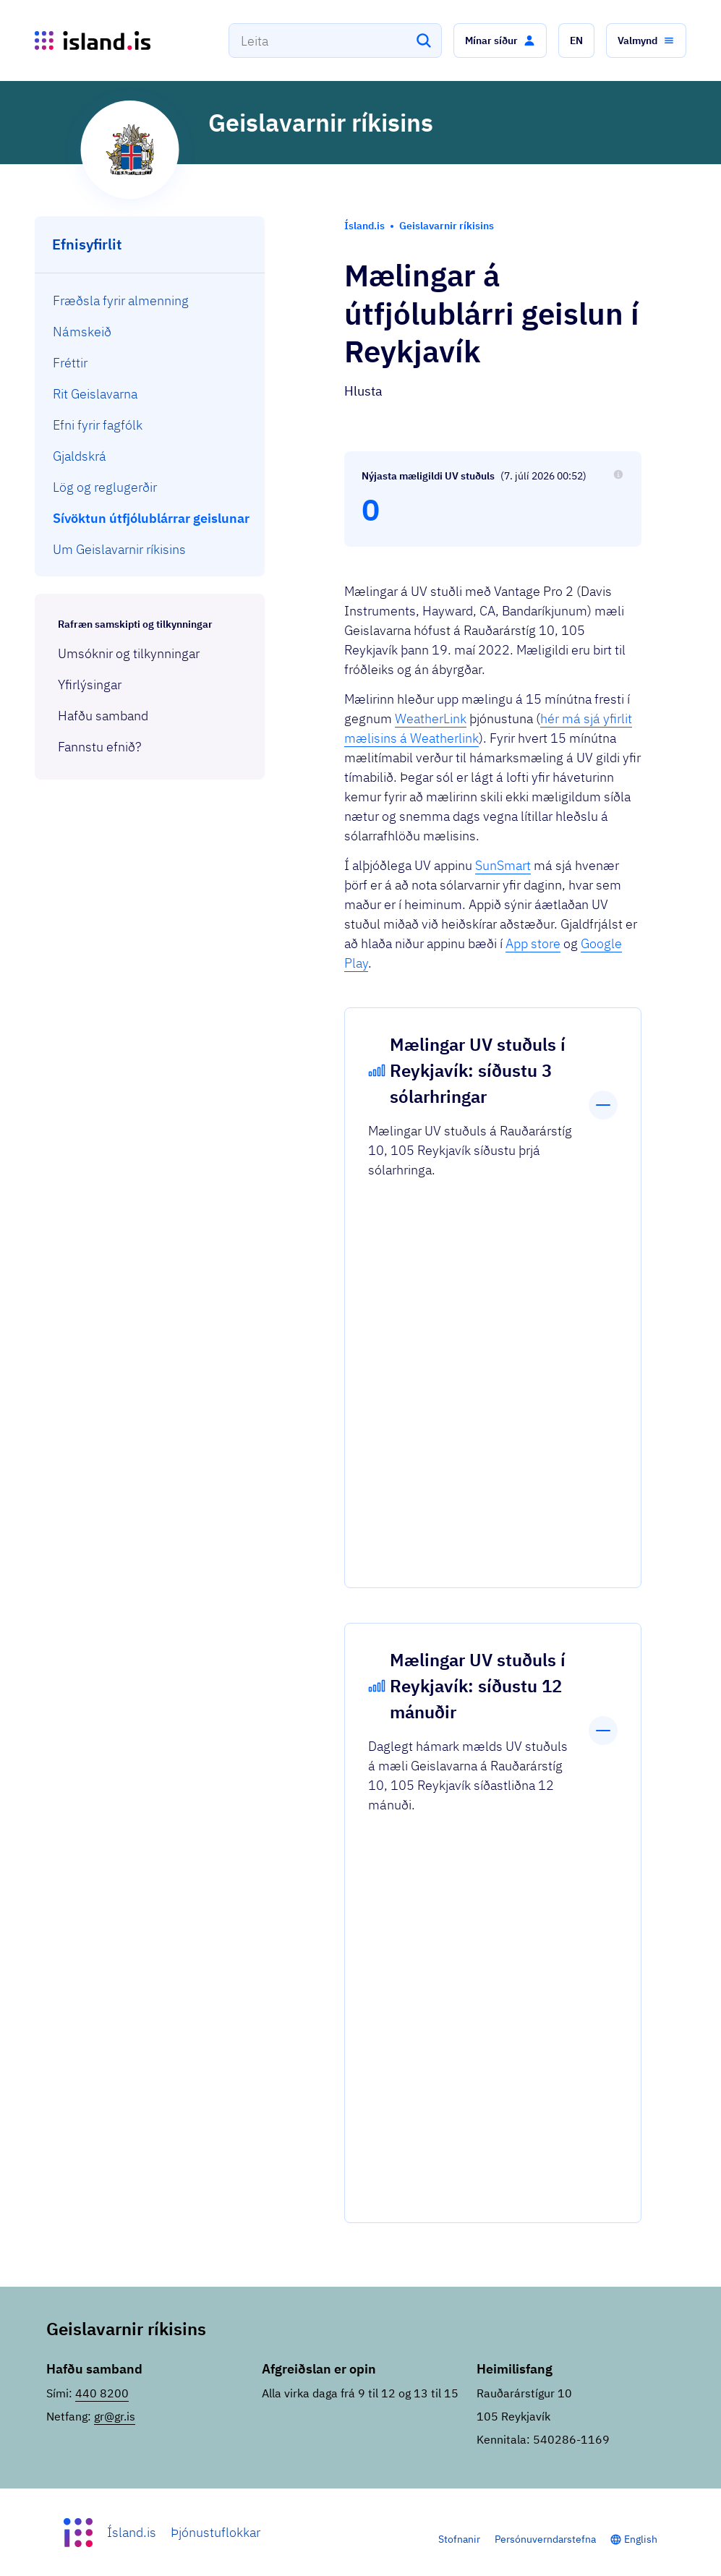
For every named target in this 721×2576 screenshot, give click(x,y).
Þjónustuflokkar (215, 2532)
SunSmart (503, 865)
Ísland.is (131, 2532)
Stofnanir (459, 2539)
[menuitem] (150, 300)
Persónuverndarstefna (545, 2539)
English (640, 2539)
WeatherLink (430, 718)
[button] (500, 40)
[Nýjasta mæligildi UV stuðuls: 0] (492, 499)
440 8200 (102, 2393)
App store (532, 943)
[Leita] (423, 40)
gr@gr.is (114, 2416)
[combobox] (335, 40)
